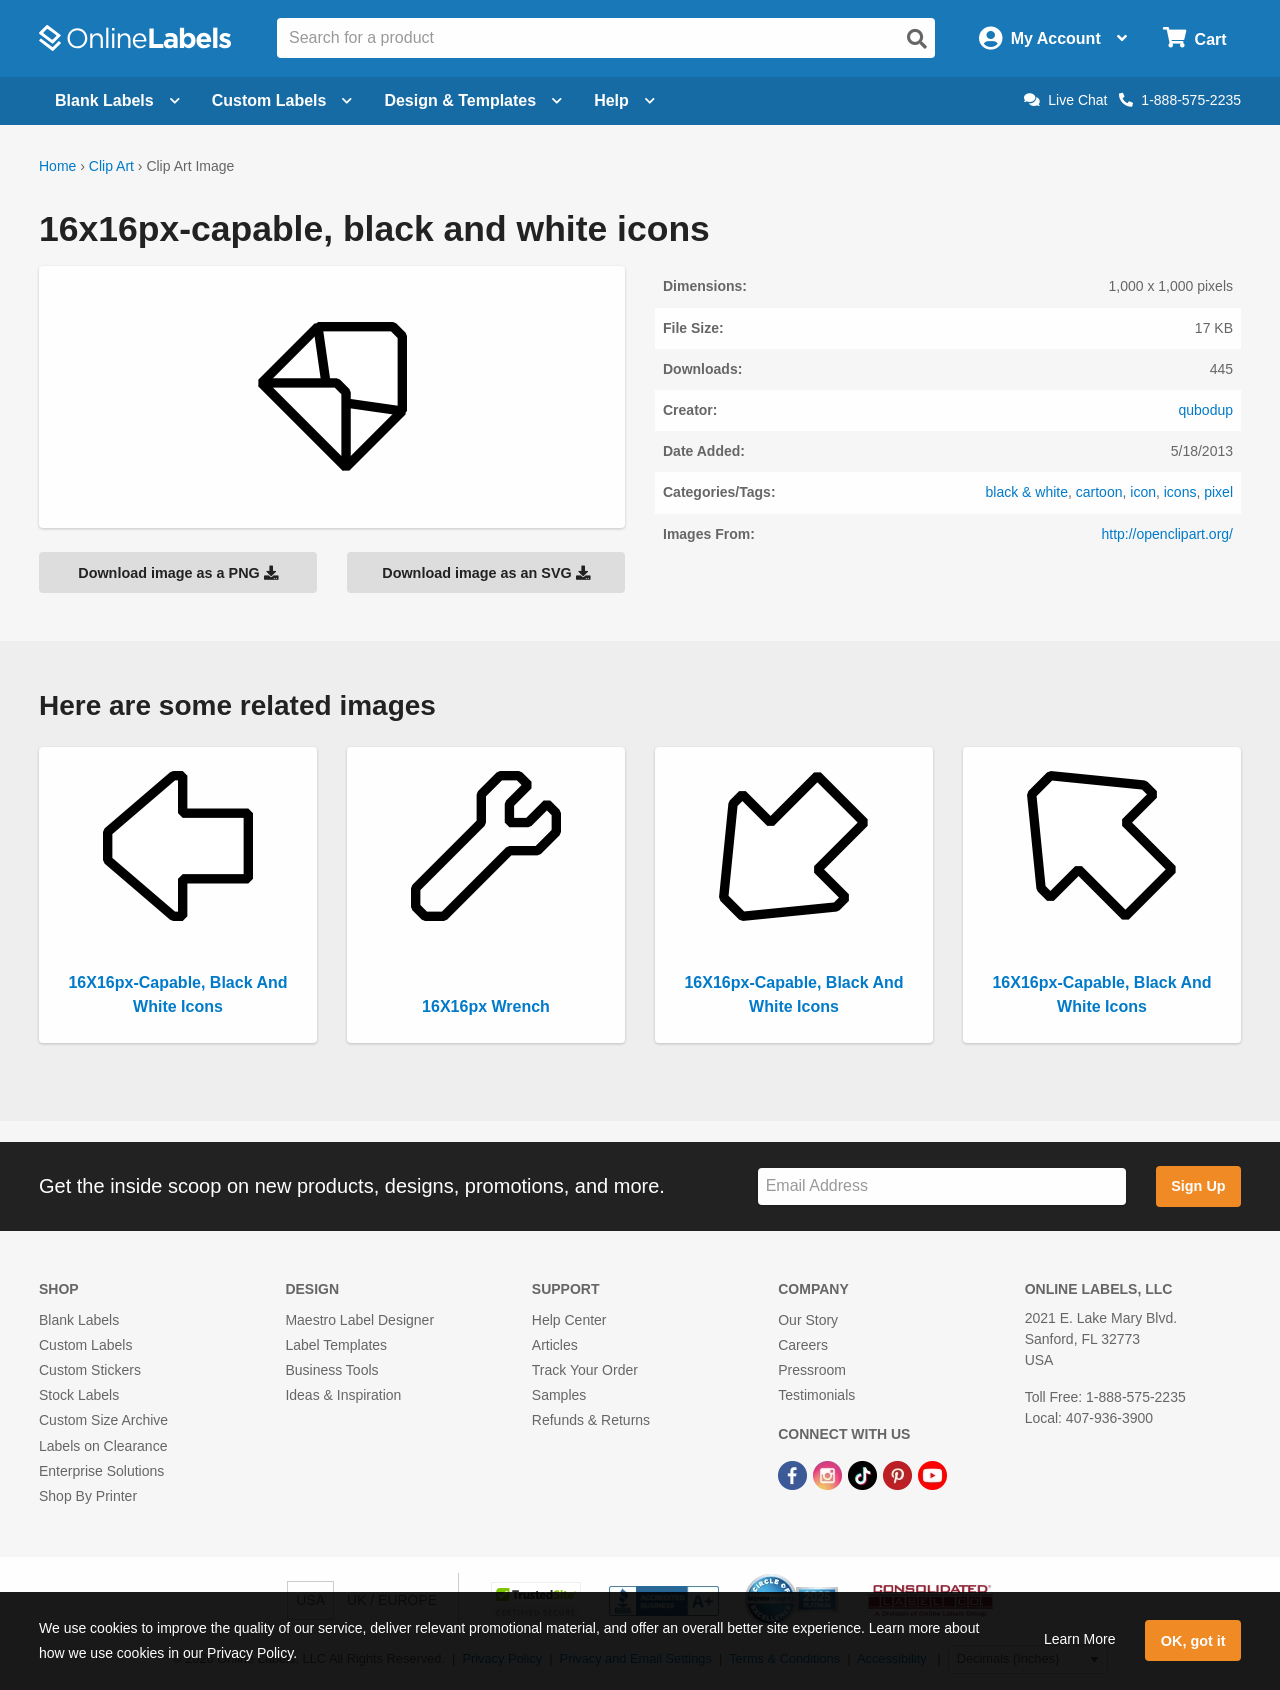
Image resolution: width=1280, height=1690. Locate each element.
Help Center (569, 1320)
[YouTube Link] (932, 1475)
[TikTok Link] (864, 1475)
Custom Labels (85, 1345)
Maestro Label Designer (359, 1320)
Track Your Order (585, 1370)
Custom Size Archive (103, 1420)
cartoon (1099, 492)
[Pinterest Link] (899, 1475)
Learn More (1080, 1639)
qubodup (1205, 410)
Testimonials (816, 1395)
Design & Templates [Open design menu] (473, 100)
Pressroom (812, 1370)
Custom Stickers (90, 1370)
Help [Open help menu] (624, 100)
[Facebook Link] (794, 1475)
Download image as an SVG (486, 573)
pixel (1218, 492)
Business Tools (331, 1370)
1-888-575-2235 (1180, 100)
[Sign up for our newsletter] (942, 1186)
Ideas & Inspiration (343, 1395)
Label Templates (336, 1345)
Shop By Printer (88, 1496)
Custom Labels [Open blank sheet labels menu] (282, 100)
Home (57, 166)
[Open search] (917, 39)
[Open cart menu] (1194, 38)
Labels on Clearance (103, 1446)
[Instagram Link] (829, 1475)
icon (1143, 492)
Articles (555, 1345)
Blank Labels (79, 1320)
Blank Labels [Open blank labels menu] (117, 100)
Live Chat (1065, 100)
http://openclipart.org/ (1167, 534)
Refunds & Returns (591, 1420)
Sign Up (1198, 1186)
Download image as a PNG (178, 573)
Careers (803, 1345)
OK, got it (1193, 1641)
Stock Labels (79, 1395)
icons (1180, 492)
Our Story (808, 1320)
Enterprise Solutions (101, 1471)
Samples (559, 1395)
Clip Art (111, 166)
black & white (1027, 492)
